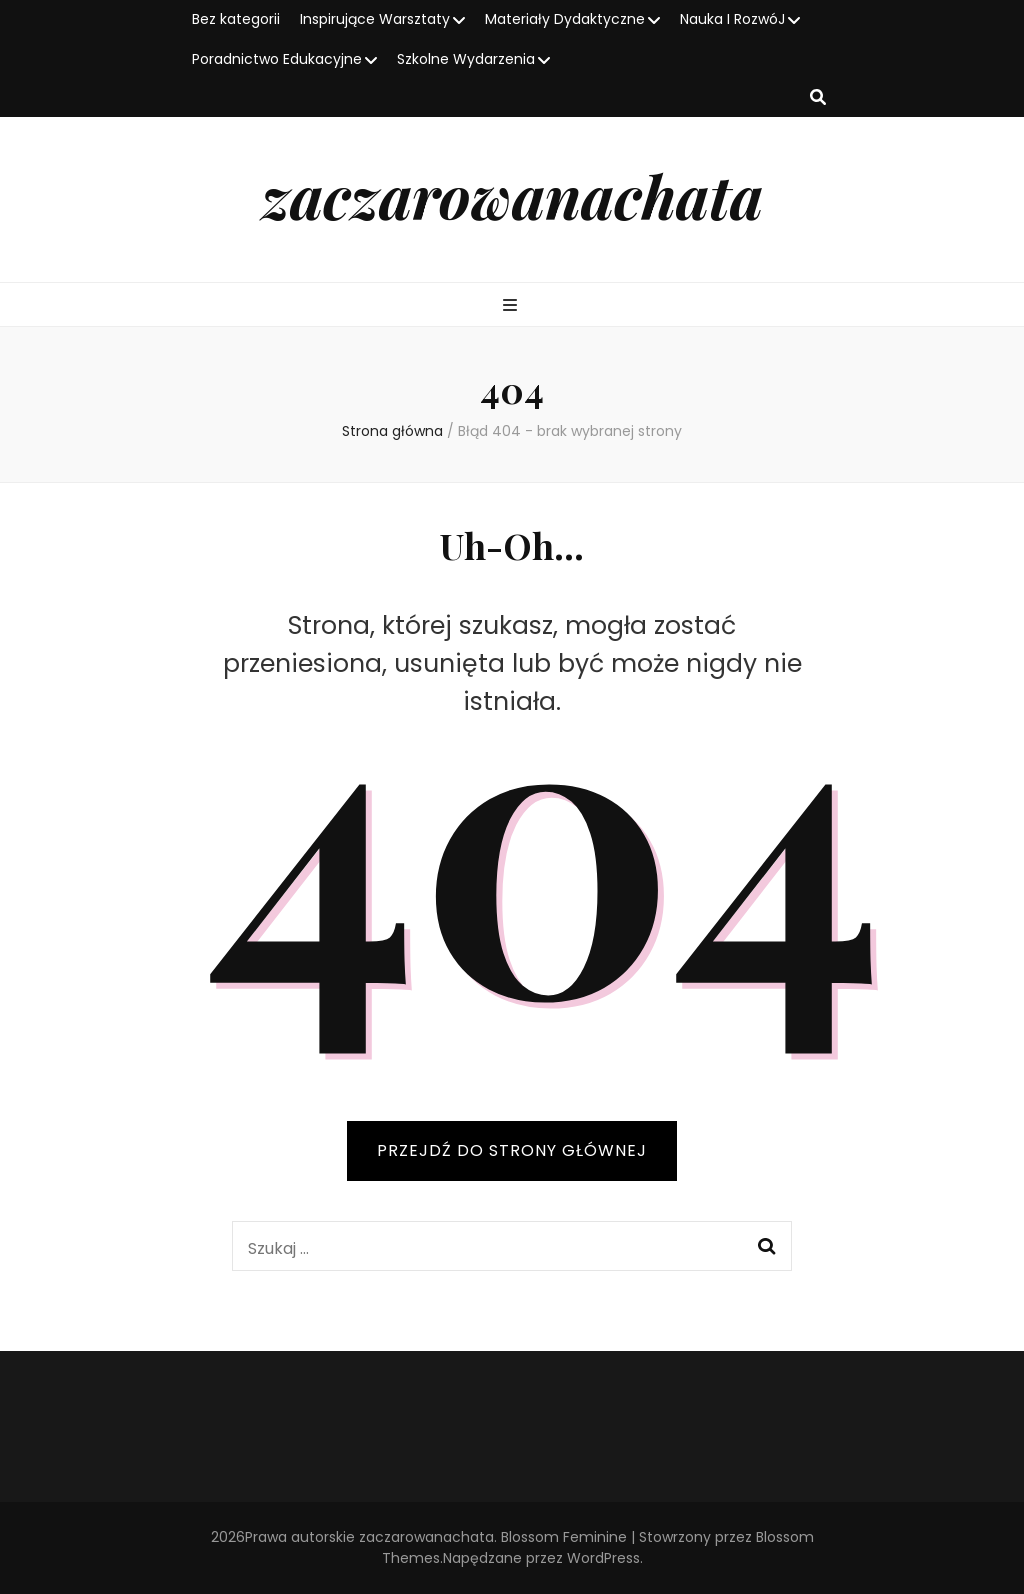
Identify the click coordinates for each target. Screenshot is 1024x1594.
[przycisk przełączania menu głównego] (512, 306)
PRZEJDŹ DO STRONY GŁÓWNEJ (512, 1150)
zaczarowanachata (512, 195)
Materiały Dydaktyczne (565, 19)
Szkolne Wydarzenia (466, 59)
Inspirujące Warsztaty (375, 19)
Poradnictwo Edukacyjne (277, 59)
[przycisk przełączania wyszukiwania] (818, 98)
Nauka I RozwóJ (732, 19)
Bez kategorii (236, 19)
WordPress (603, 1558)
